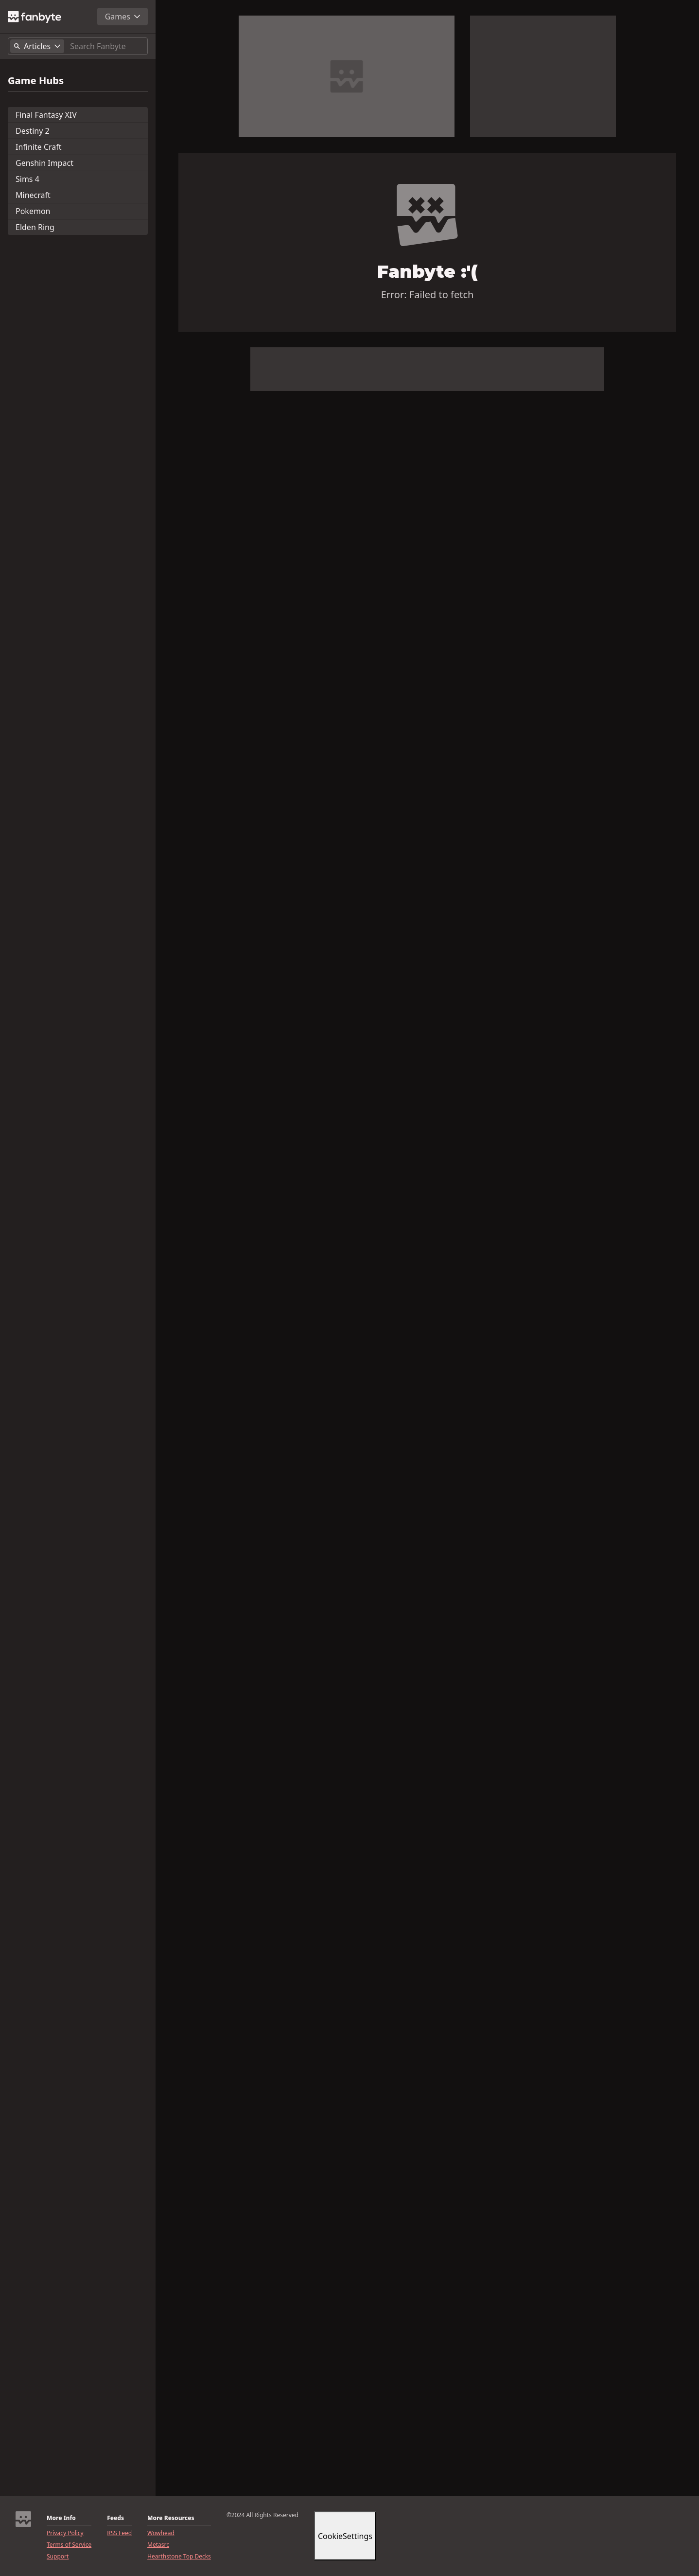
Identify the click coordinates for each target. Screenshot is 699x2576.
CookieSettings (345, 2536)
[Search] (106, 46)
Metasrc (158, 2545)
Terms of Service (69, 2545)
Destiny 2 (33, 130)
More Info (61, 2518)
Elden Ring (35, 227)
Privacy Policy (65, 2533)
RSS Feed (119, 2533)
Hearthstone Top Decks (179, 2556)
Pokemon (33, 211)
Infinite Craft (39, 147)
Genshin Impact (44, 163)
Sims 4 (27, 179)
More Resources (170, 2518)
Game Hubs (36, 81)
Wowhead (161, 2533)
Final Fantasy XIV (46, 114)
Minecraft (33, 195)
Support (58, 2556)
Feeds (115, 2518)
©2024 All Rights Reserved (262, 2515)
